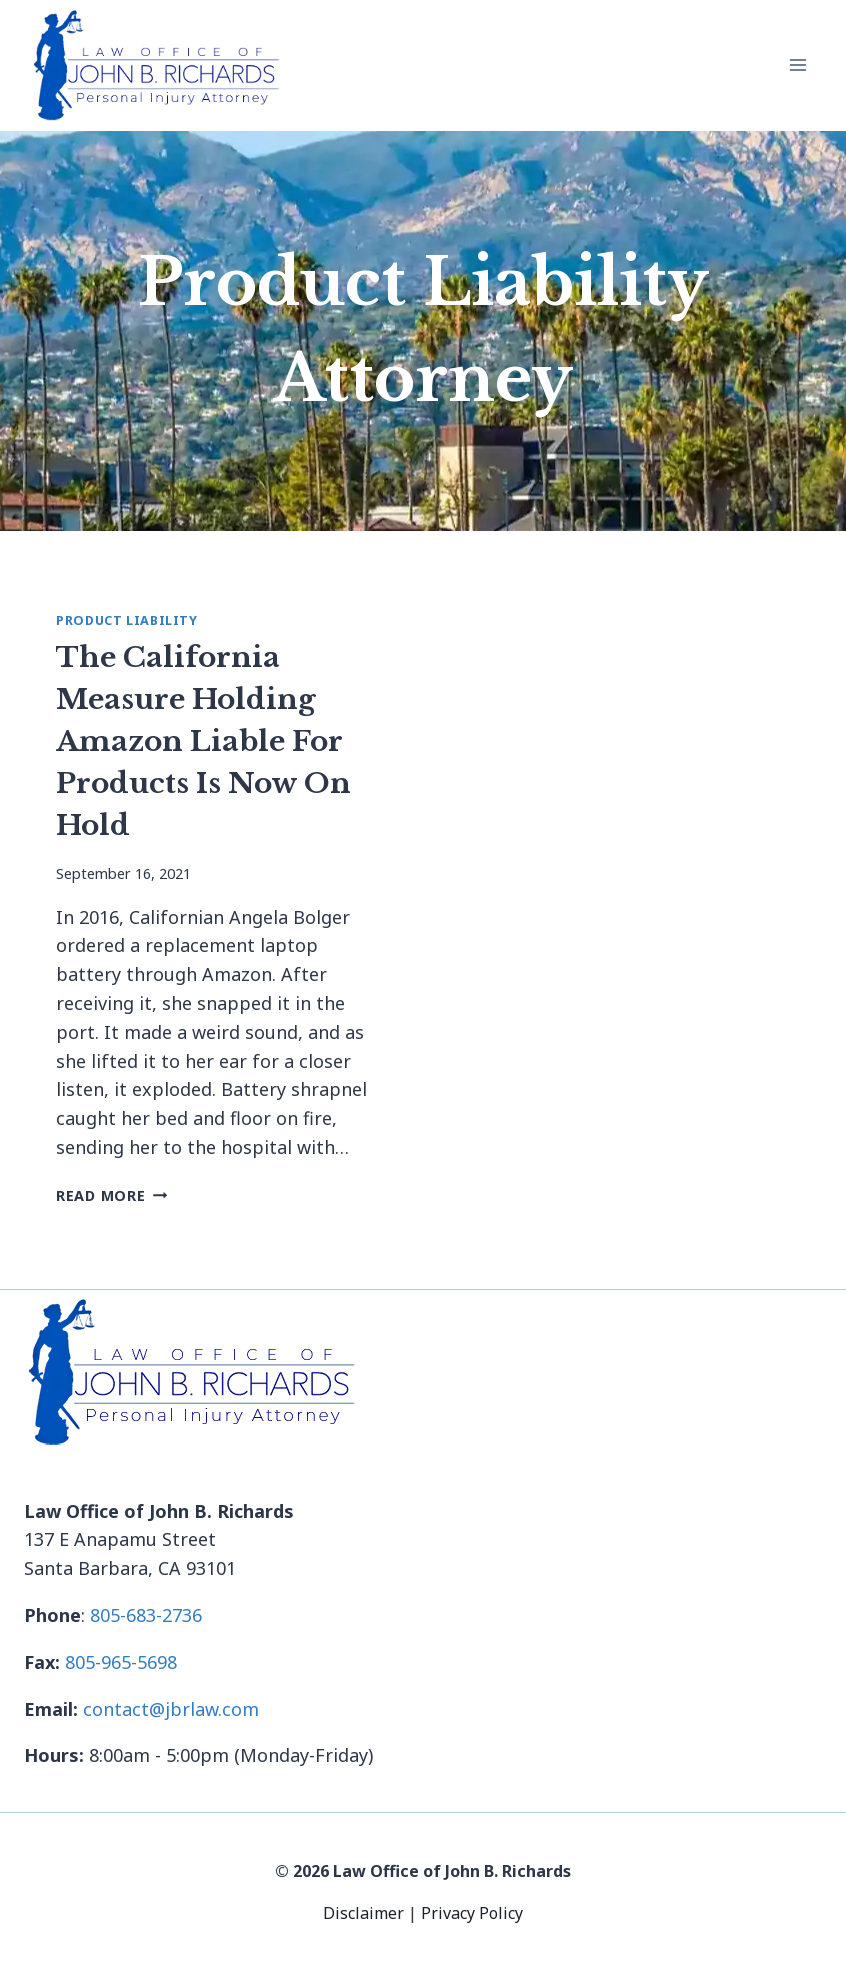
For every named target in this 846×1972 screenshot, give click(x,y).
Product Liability (127, 620)
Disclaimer (365, 1913)
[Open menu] (797, 65)
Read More (111, 1195)
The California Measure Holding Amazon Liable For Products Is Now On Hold (203, 741)
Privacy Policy (472, 1913)
